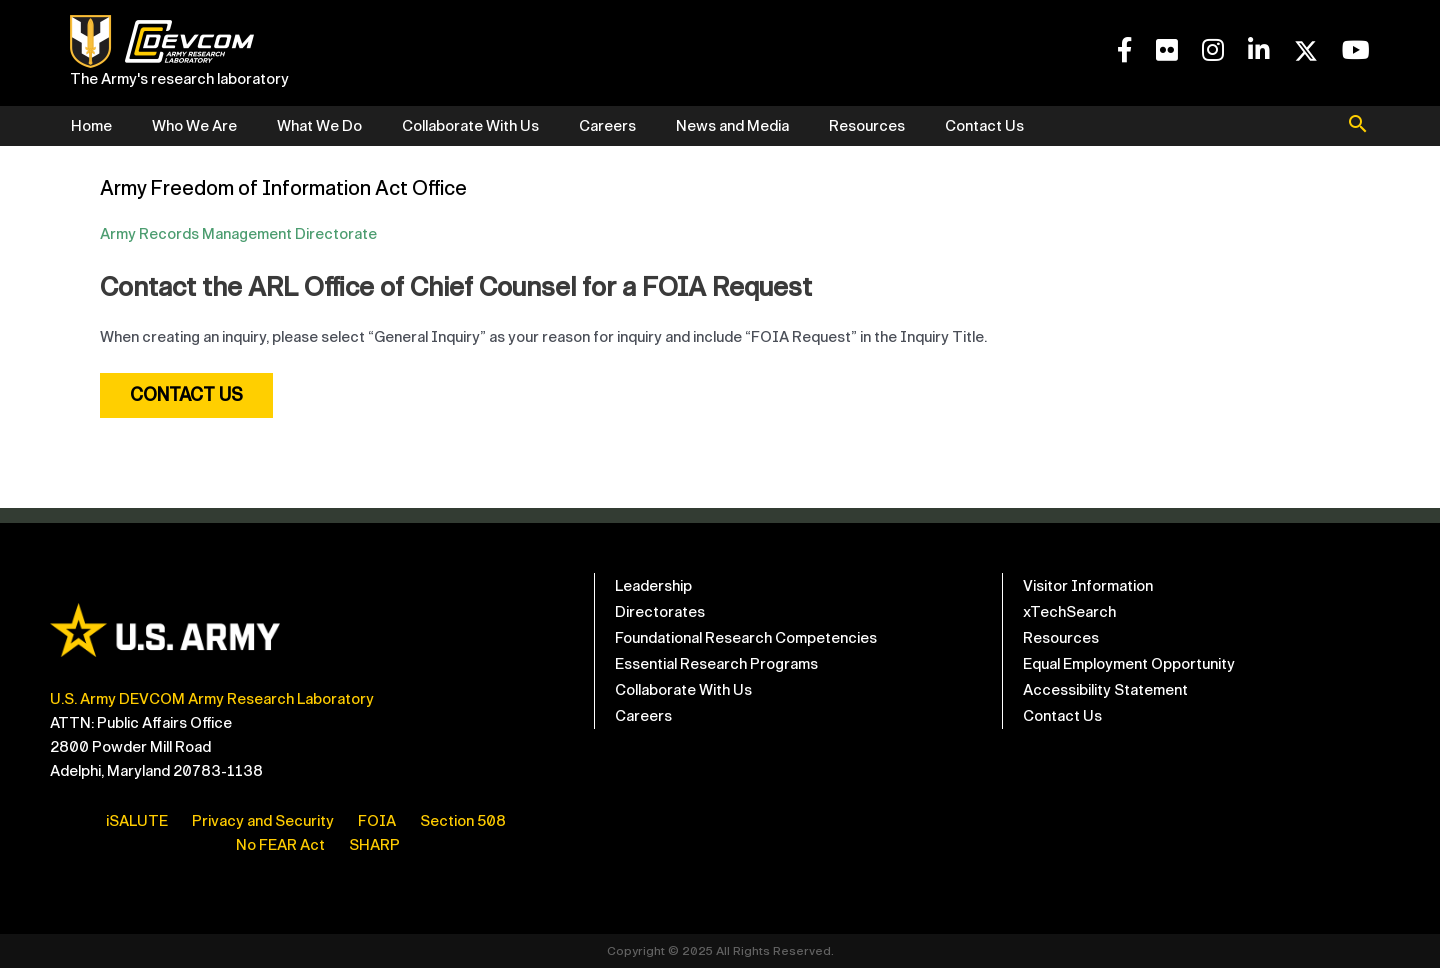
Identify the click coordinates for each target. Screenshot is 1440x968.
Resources (867, 126)
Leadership (653, 586)
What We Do (319, 126)
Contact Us (984, 126)
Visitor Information (1088, 586)
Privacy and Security (263, 821)
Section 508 (463, 821)
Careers (607, 126)
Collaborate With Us (470, 126)
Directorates (660, 612)
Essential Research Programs (716, 664)
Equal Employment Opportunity (1129, 664)
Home (91, 126)
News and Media (732, 126)
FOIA (377, 821)
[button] (1358, 126)
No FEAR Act (280, 845)
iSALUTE (137, 821)
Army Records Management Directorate (238, 234)
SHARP (374, 845)
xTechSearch (1069, 612)
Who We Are (194, 126)
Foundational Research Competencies (746, 638)
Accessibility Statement (1105, 690)
